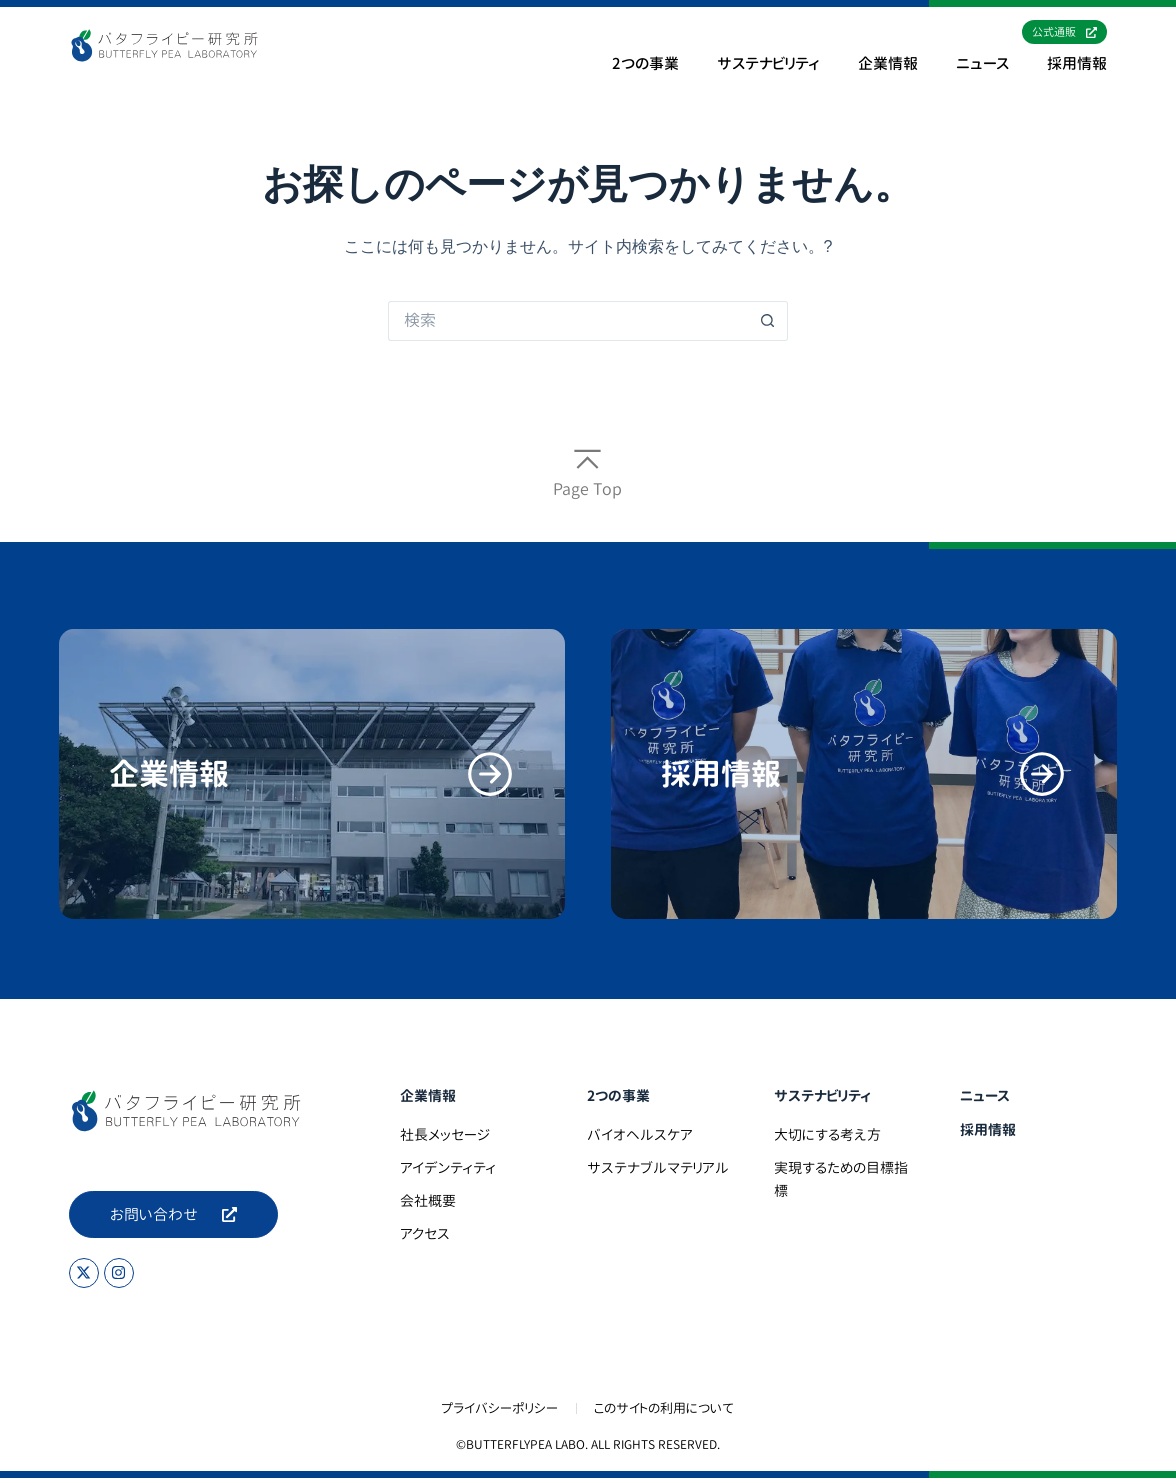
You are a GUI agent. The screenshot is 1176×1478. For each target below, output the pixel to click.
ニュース (982, 64)
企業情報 (888, 64)
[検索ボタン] (768, 321)
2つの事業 (645, 64)
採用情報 (1077, 64)
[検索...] (568, 321)
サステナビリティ (768, 64)
